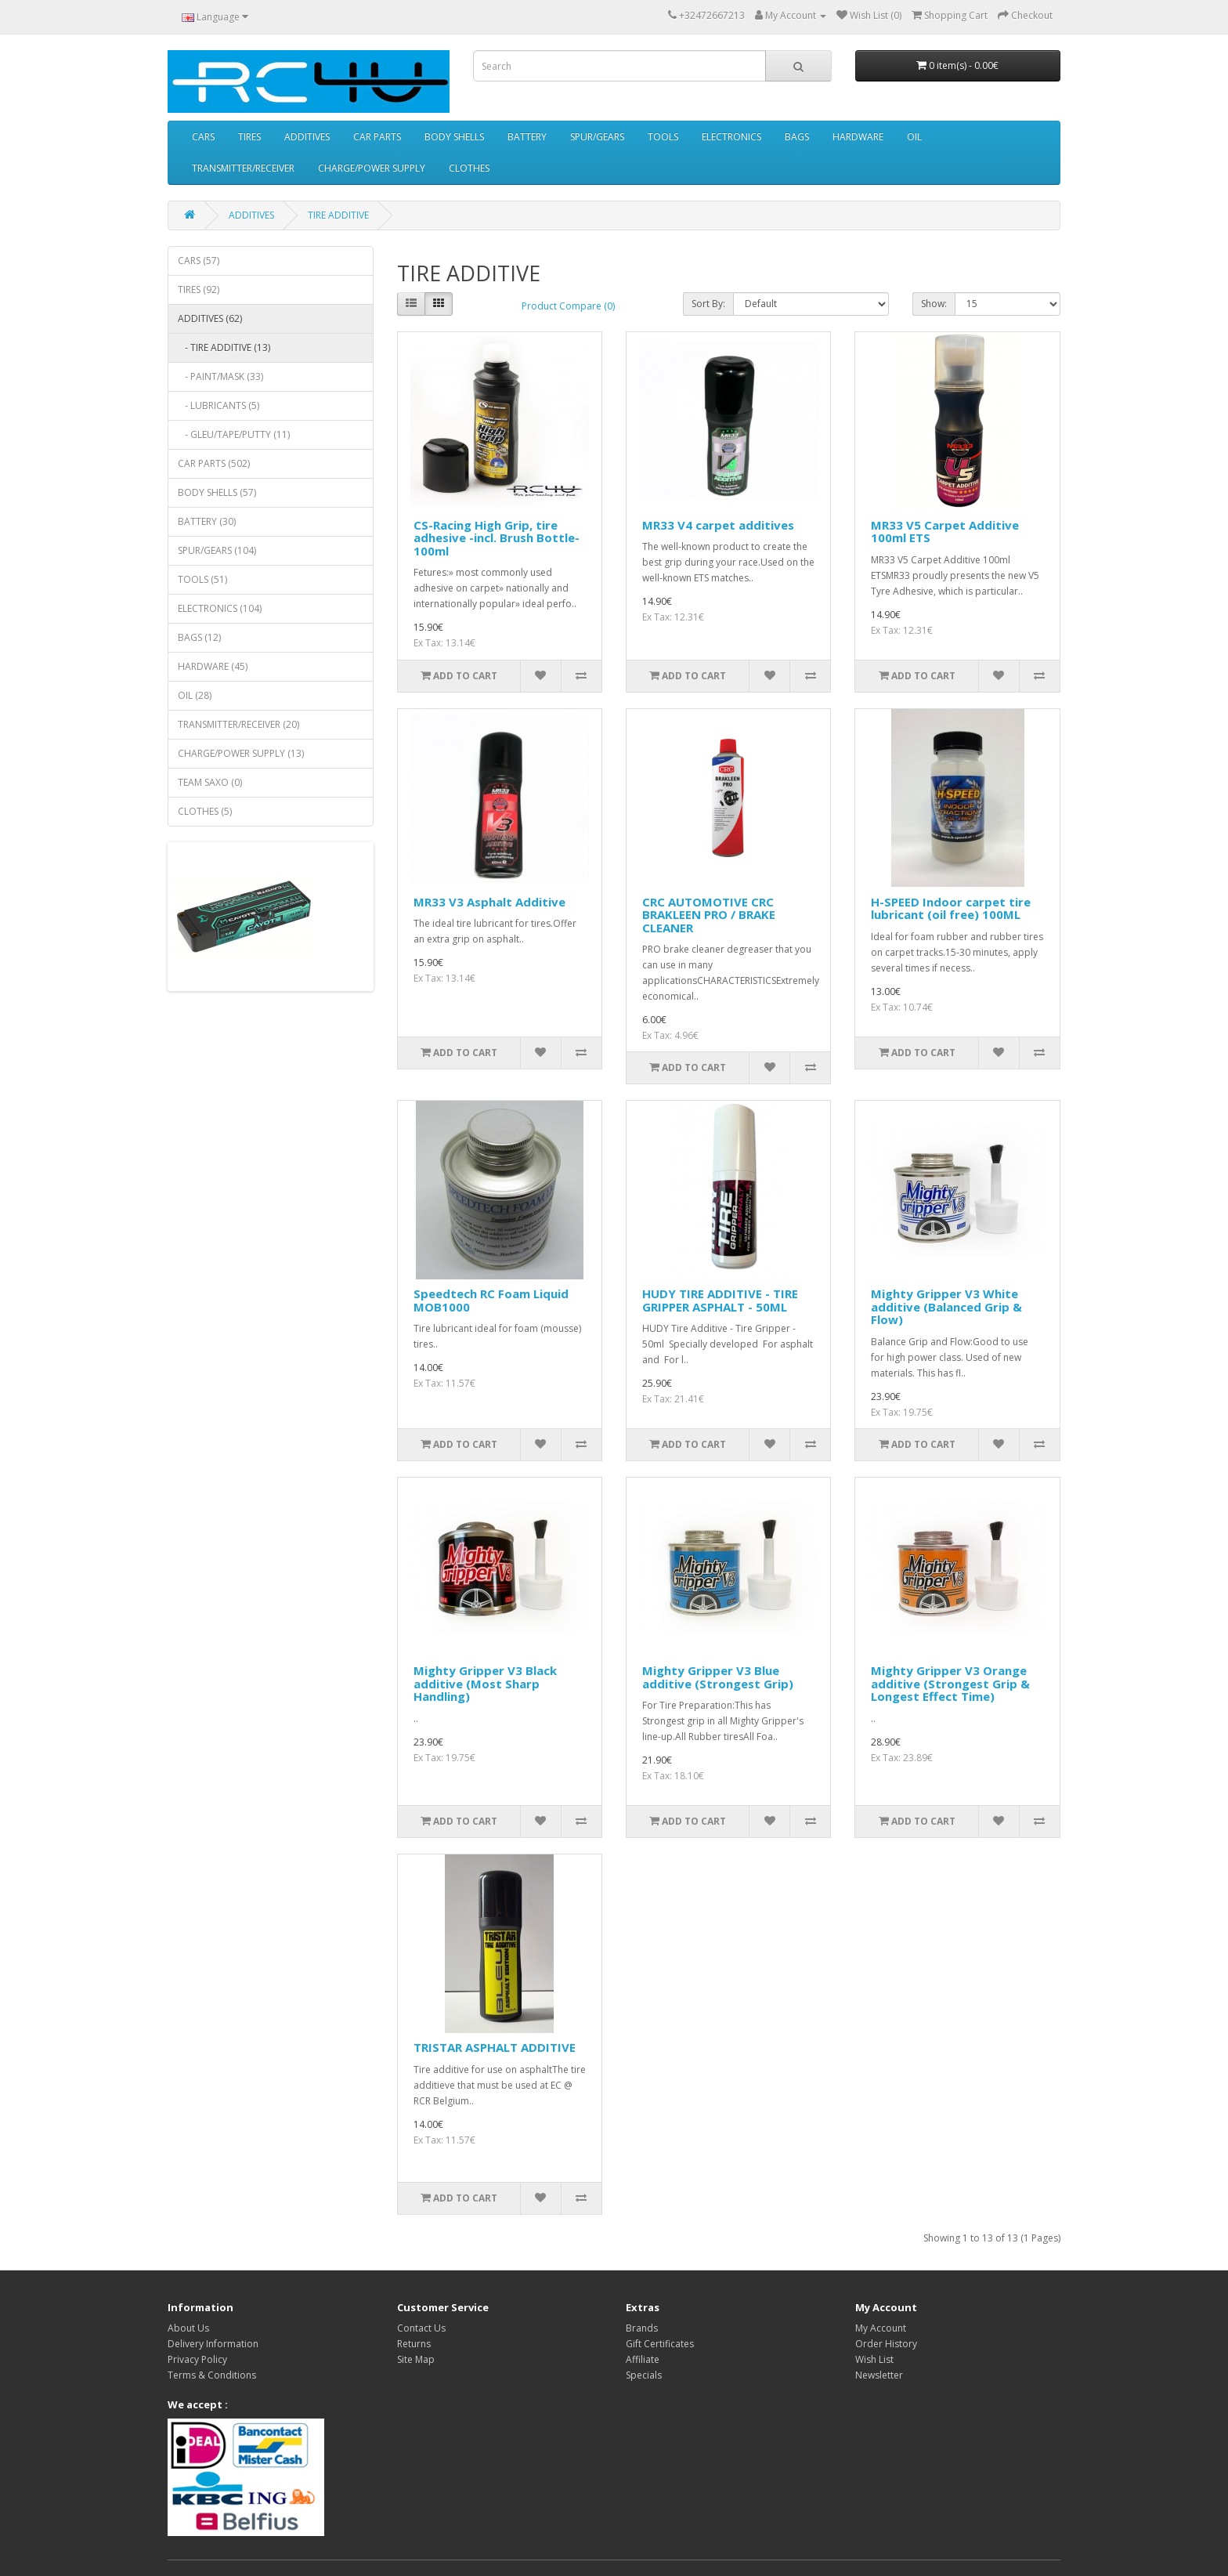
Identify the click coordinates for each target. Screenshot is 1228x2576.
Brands (642, 2328)
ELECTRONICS (731, 136)
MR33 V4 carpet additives (718, 525)
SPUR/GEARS (597, 136)
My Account (880, 2328)
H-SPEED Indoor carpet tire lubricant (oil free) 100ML (951, 908)
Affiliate (642, 2359)
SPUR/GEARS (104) (217, 550)
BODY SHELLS (454, 136)
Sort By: (708, 303)
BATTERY (527, 136)
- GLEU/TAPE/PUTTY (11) (234, 434)
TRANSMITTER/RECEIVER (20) (238, 724)
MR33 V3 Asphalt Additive (489, 902)
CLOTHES (469, 168)
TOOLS (663, 136)
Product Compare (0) (568, 306)
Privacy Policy (197, 2359)
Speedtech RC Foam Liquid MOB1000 (491, 1300)
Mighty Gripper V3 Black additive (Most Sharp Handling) (485, 1683)
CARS (203, 136)
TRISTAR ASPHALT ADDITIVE (495, 2047)
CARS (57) (198, 260)
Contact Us (421, 2328)
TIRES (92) (198, 289)
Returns (414, 2343)
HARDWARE (858, 136)
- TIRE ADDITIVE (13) (224, 347)
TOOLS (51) (202, 579)
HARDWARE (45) (212, 666)
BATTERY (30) (207, 521)
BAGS (797, 136)
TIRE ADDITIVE (338, 215)
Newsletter (879, 2375)
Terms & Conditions (212, 2375)
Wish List (874, 2359)
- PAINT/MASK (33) (220, 376)
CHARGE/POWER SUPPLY (371, 168)
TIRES (249, 136)
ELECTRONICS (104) (220, 608)
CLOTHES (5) (205, 811)
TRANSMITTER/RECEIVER (243, 168)
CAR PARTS (377, 136)
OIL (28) (194, 695)
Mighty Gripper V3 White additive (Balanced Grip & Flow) (946, 1306)
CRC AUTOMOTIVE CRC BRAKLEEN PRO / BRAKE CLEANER (708, 914)
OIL (914, 136)
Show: (934, 303)
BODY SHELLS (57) (217, 492)
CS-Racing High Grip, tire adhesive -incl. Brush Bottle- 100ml (497, 538)
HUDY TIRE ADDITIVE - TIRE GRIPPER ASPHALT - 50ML (720, 1300)
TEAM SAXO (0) (210, 782)
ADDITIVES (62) (210, 318)
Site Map (416, 2359)
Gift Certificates (660, 2343)
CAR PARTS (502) (214, 463)
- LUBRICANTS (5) (218, 405)
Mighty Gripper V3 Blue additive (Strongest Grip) (717, 1676)
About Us (188, 2328)
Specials (644, 2375)
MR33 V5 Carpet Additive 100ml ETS (945, 531)
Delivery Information (213, 2343)
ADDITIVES (307, 136)
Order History (886, 2343)
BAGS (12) (199, 637)
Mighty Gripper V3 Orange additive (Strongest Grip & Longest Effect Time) (950, 1683)
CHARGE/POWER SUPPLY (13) (241, 753)
